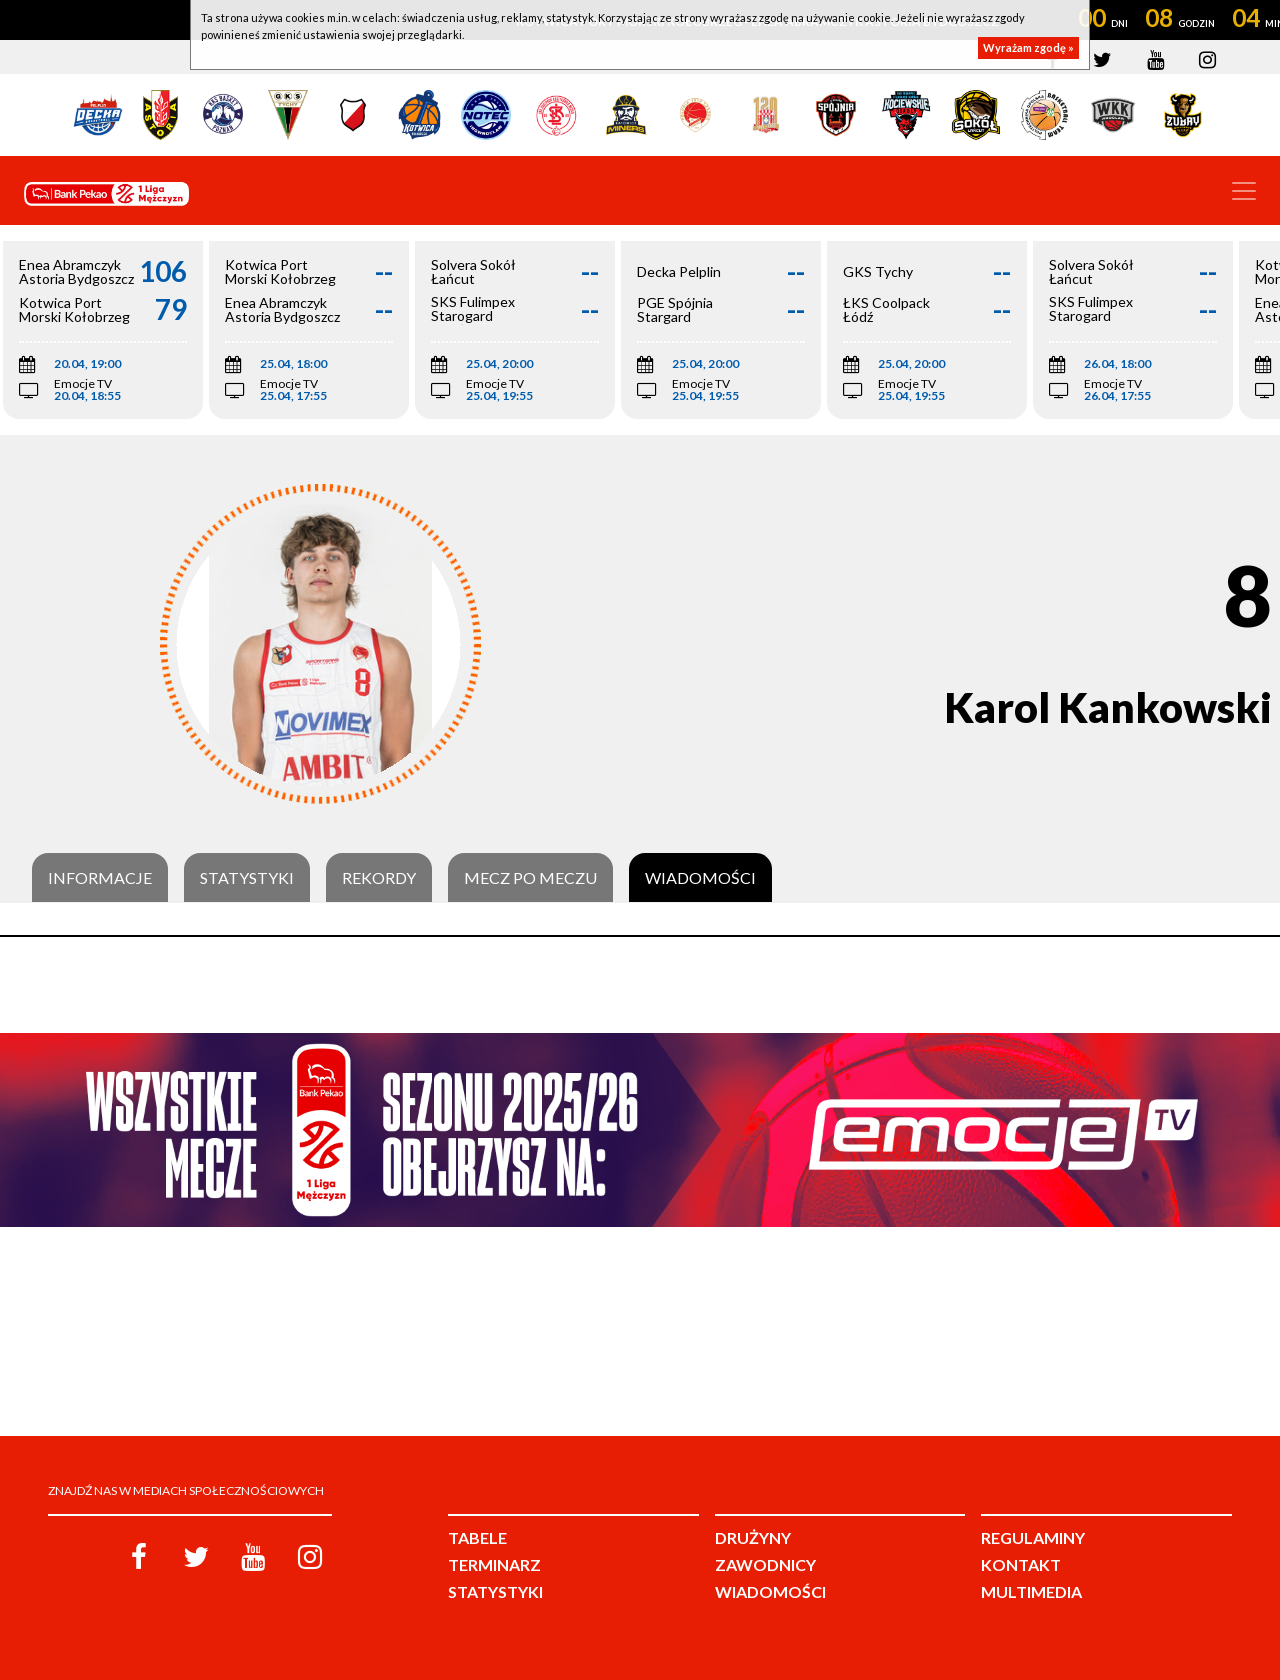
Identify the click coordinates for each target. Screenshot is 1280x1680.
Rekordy (379, 878)
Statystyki (247, 878)
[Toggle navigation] (1244, 191)
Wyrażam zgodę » (1028, 47)
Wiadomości (700, 878)
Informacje (100, 878)
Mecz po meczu (530, 878)
